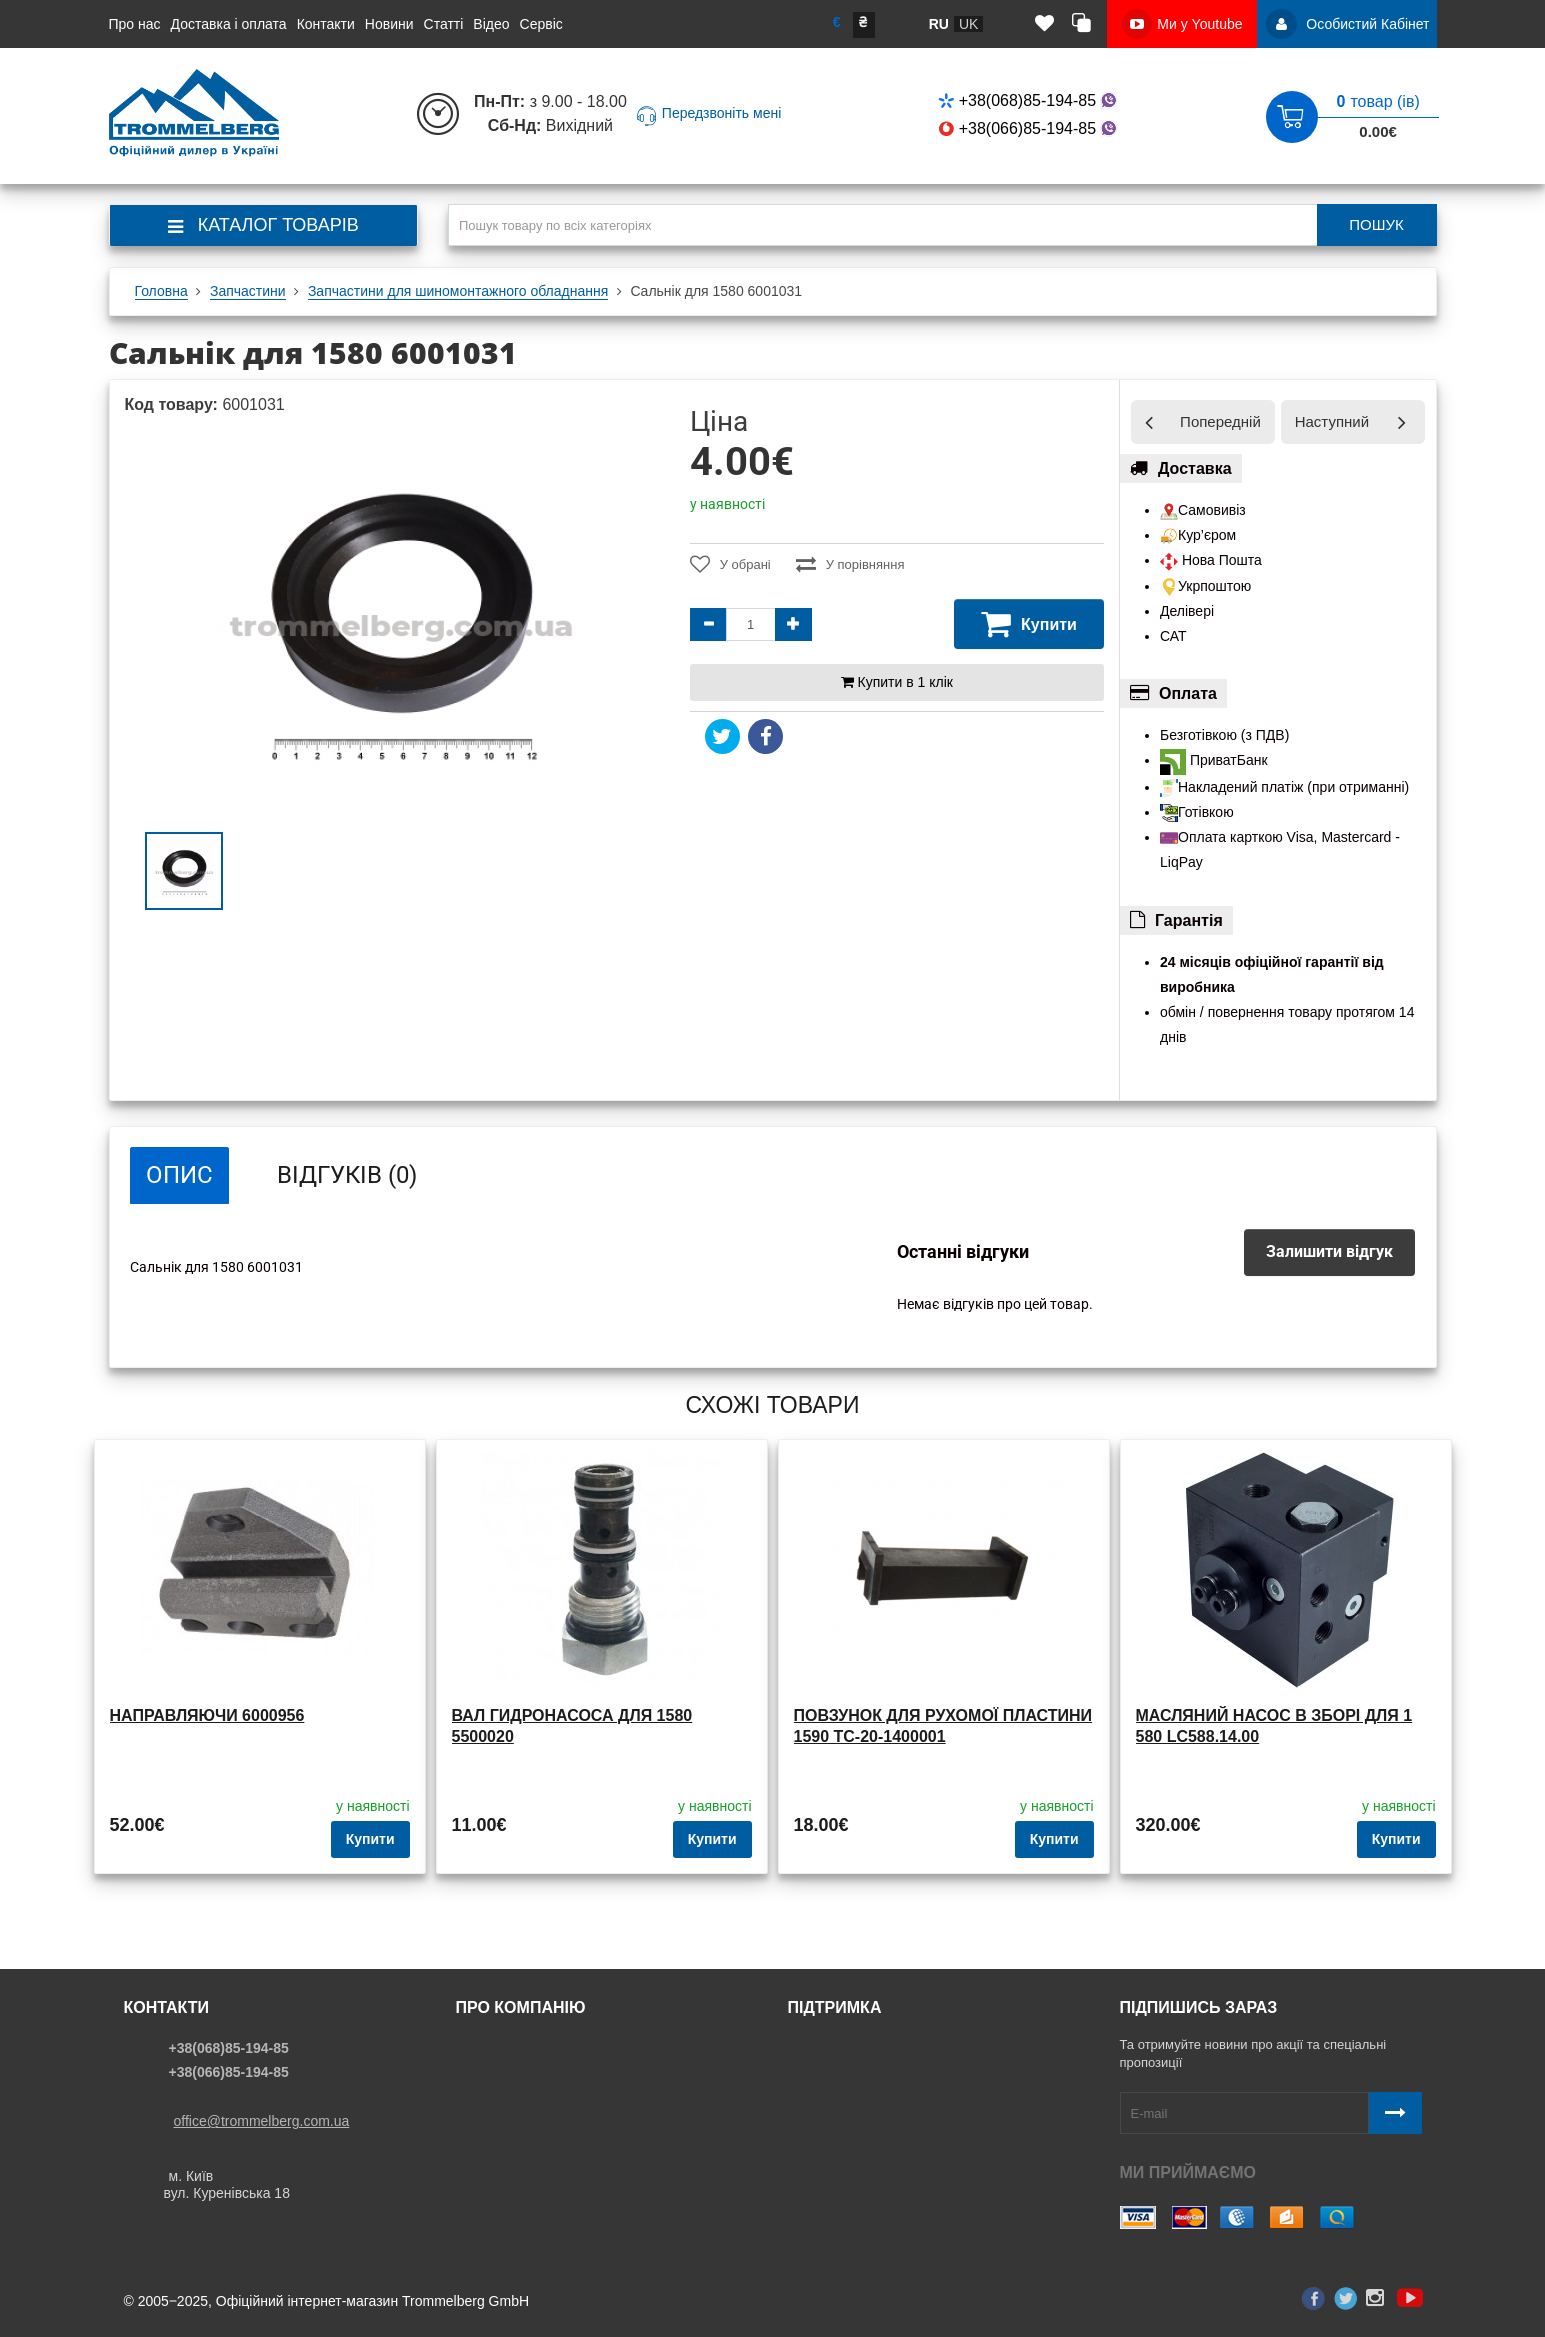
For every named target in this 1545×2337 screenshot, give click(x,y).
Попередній (1220, 421)
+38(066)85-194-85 (1029, 128)
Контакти (326, 24)
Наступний (1332, 421)
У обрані (730, 564)
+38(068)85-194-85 (1029, 100)
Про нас (135, 24)
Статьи (486, 2106)
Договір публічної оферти (878, 2135)
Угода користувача (855, 2106)
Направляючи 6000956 (207, 1715)
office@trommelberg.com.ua (262, 2121)
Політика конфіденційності (881, 2077)
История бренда (516, 2135)
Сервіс (541, 24)
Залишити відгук (1329, 1251)
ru (939, 24)
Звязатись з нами (852, 2048)
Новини (389, 24)
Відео (491, 24)
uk (968, 24)
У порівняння (850, 564)
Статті (444, 24)
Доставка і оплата (229, 24)
